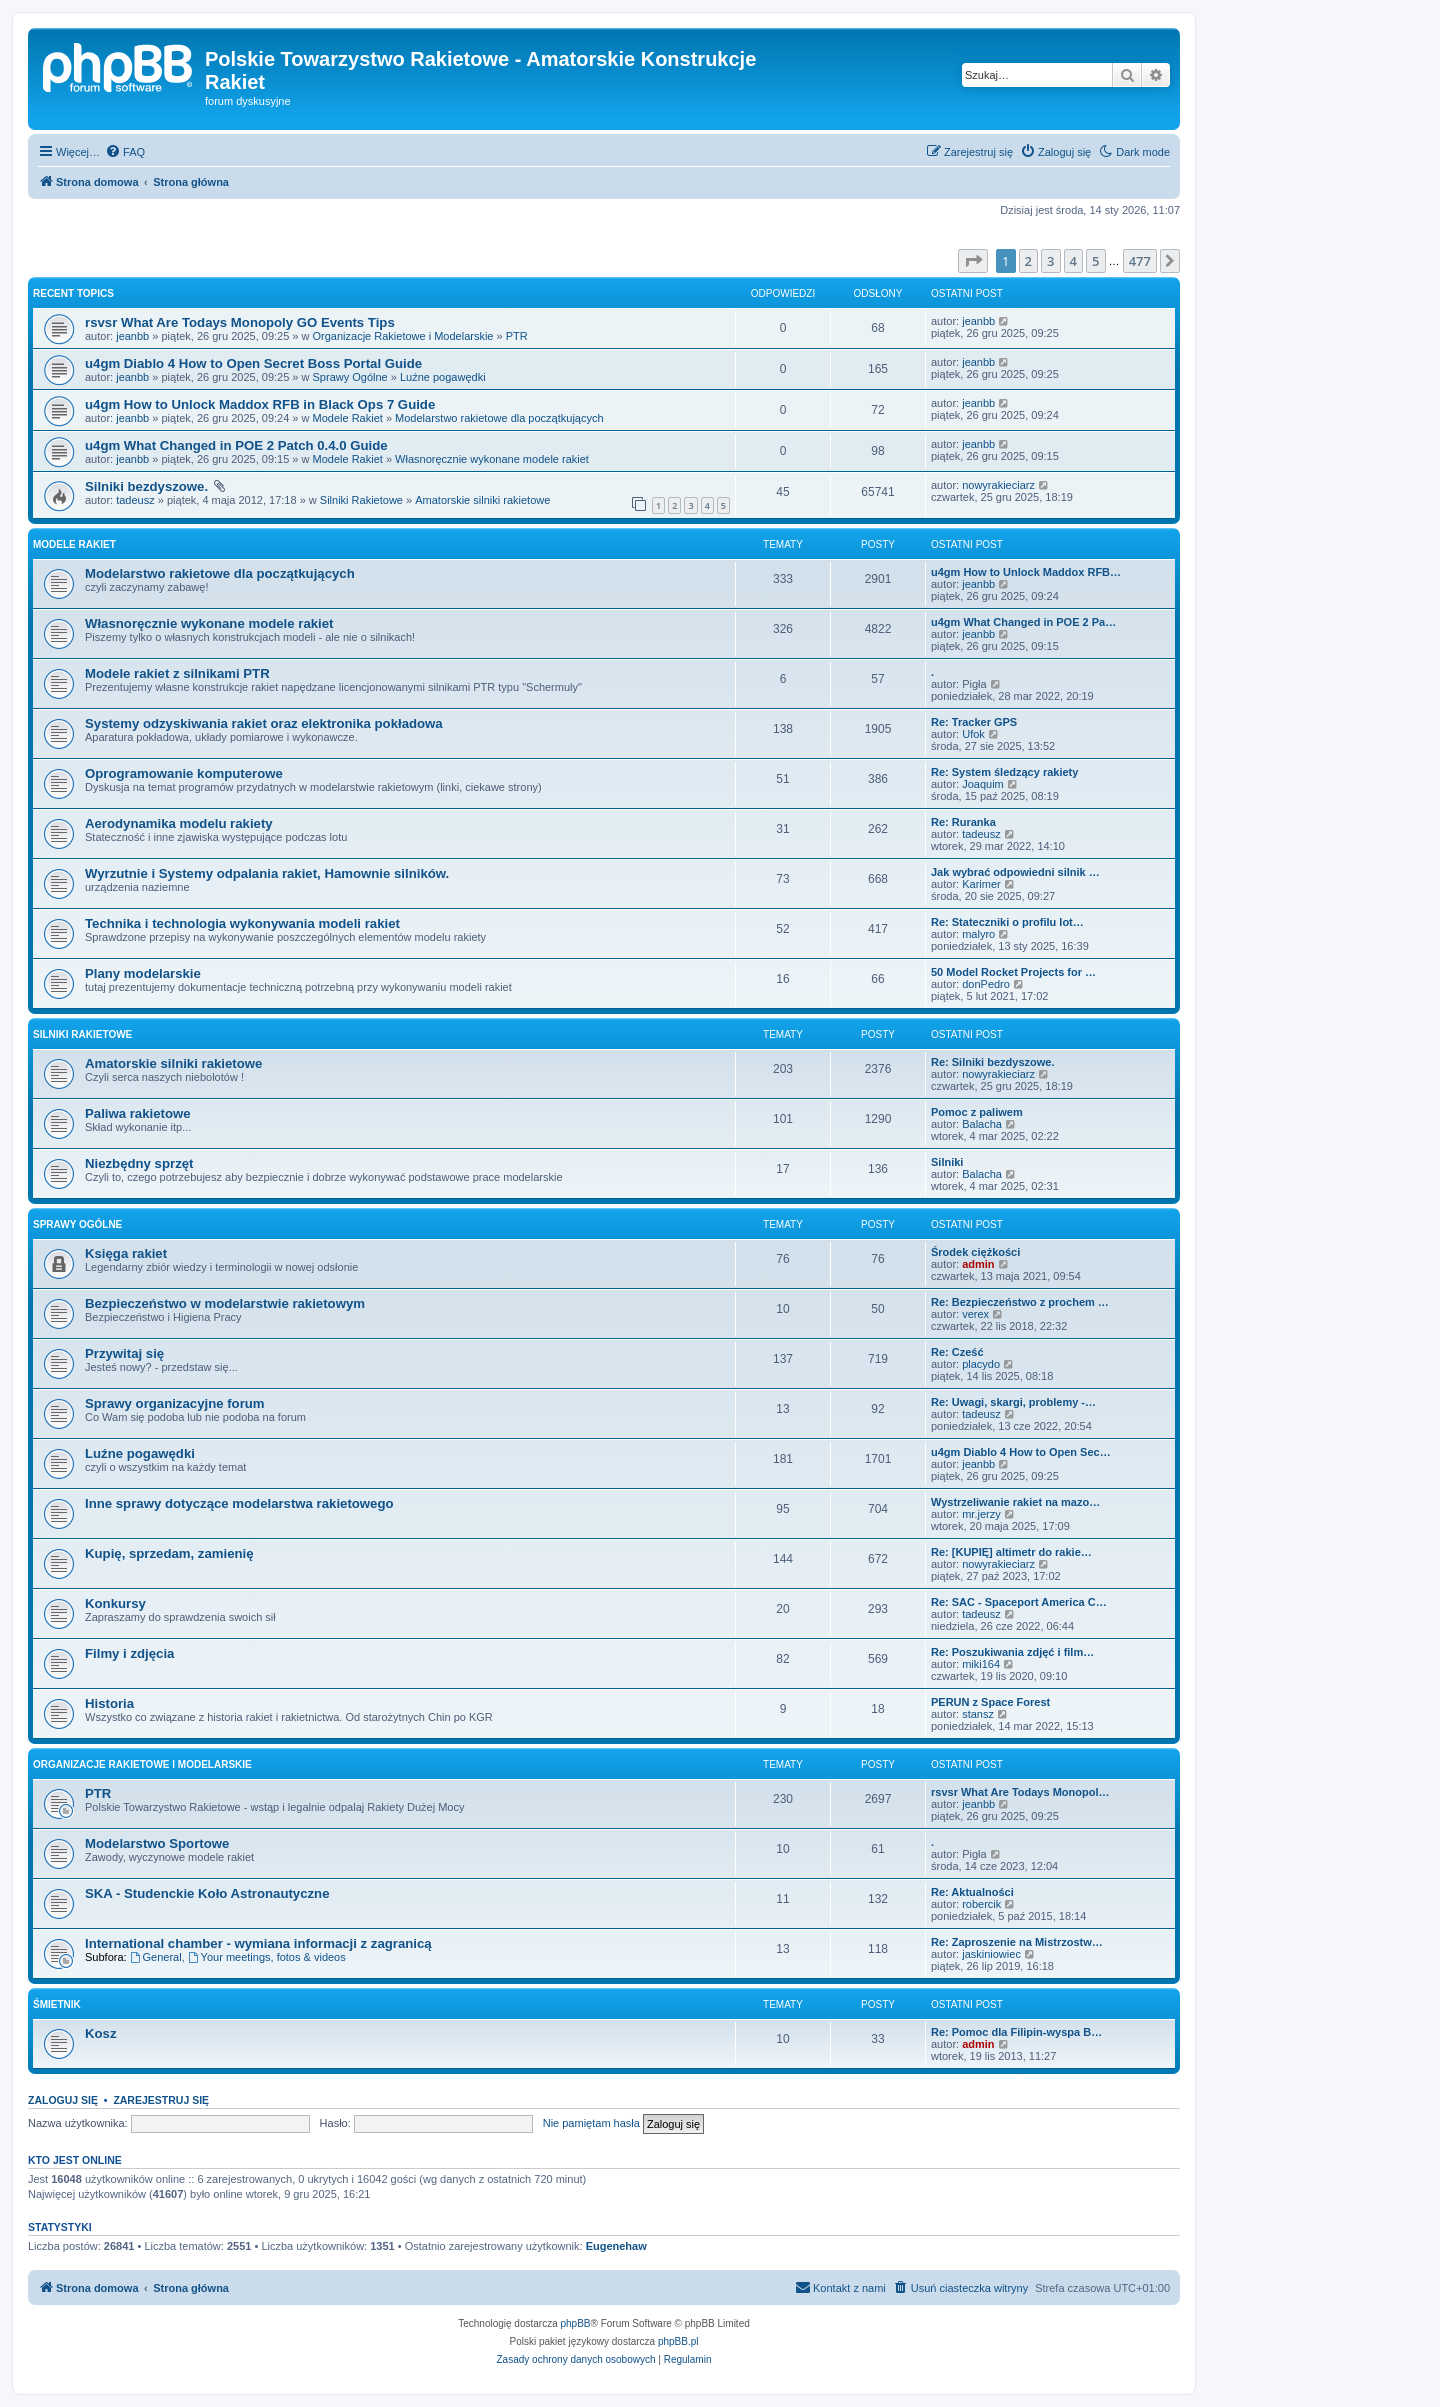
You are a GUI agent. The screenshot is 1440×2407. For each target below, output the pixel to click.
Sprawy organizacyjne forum (175, 1403)
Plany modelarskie (143, 973)
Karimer (981, 884)
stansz (978, 1714)
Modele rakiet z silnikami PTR (177, 673)
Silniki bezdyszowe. (146, 486)
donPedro (986, 984)
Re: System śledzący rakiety (1004, 772)
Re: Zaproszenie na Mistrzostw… (1017, 1942)
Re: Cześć (957, 1352)
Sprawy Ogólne (350, 377)
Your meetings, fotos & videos (267, 1957)
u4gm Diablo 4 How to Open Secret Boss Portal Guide (253, 363)
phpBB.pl (678, 2341)
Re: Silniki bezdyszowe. (992, 1062)
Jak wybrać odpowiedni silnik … (1015, 872)
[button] (973, 261)
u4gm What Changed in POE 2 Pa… (1023, 622)
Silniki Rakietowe (361, 500)
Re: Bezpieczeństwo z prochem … (1020, 1302)
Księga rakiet (126, 1253)
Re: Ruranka (963, 822)
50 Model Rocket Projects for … (1013, 972)
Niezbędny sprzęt (139, 1163)
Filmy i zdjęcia (129, 1653)
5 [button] (1095, 261)
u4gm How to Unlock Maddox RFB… (1026, 572)
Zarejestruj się (161, 2100)
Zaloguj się (63, 2100)
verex (975, 1314)
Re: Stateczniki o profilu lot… (1007, 922)
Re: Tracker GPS (974, 722)
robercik (981, 1904)
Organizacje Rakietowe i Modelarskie (403, 336)
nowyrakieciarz (998, 485)
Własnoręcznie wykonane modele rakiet (492, 459)
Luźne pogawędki (443, 377)
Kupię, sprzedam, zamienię (169, 1553)
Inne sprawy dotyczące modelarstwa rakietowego (239, 1503)
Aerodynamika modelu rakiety (179, 823)
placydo (981, 1364)
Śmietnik (57, 2004)
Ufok (973, 734)
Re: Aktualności (972, 1892)
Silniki (947, 1162)
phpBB (576, 2323)
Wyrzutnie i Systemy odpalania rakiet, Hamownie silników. (267, 873)
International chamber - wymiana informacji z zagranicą (258, 1943)
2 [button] (1028, 261)
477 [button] (1140, 261)
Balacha (982, 1124)
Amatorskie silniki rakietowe (482, 500)
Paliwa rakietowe (138, 1113)
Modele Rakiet (348, 418)
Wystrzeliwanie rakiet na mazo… (1015, 1502)
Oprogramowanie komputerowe (184, 773)
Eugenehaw (616, 2246)
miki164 (981, 1664)
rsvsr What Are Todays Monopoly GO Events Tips (240, 322)
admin (978, 1264)
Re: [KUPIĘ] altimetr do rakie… (1011, 1552)
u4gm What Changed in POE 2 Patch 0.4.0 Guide (236, 445)
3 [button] (1050, 261)
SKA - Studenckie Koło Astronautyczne (207, 1893)
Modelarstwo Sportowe (157, 1843)
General (156, 1957)
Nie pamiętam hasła (591, 2123)
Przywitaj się (124, 1353)
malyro (978, 934)
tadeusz (135, 500)
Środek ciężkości (975, 1252)
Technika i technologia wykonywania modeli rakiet (242, 923)
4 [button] (1073, 261)
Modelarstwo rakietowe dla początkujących (499, 418)
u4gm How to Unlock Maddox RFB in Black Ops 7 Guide (260, 404)
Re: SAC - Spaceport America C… (1019, 1602)
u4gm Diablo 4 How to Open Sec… (1021, 1452)
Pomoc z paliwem (977, 1112)
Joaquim (983, 784)
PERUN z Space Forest (990, 1702)
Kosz (101, 2033)
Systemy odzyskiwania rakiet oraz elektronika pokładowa (264, 723)
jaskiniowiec (991, 1954)
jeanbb (132, 336)
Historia (109, 1703)
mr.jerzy (981, 1514)
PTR (517, 336)
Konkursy (115, 1603)
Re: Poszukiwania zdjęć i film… (1012, 1652)
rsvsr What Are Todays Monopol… (1020, 1792)
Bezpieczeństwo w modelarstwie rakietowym (225, 1303)
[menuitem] (125, 152)
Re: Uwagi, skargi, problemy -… (1013, 1402)
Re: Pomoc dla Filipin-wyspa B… (1016, 2032)
